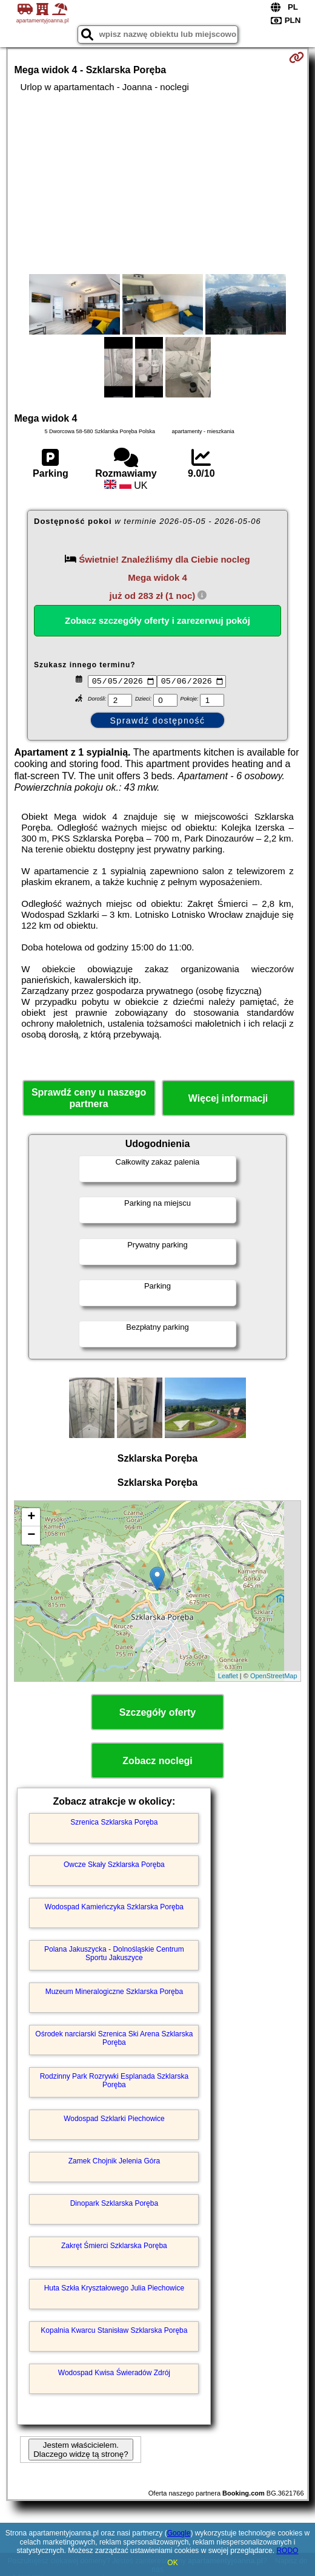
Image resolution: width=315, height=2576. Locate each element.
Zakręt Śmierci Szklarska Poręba (114, 2247)
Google (179, 2533)
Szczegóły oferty (157, 1713)
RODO (287, 2550)
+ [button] (31, 1518)
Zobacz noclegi (157, 1762)
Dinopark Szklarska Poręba (114, 2205)
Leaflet (228, 1677)
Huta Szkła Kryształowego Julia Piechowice (114, 2290)
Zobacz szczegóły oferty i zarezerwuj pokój (157, 620)
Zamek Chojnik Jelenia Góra (114, 2163)
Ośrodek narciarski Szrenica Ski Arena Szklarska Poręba (114, 2040)
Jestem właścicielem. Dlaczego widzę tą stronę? (80, 2451)
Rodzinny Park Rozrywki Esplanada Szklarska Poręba (114, 2082)
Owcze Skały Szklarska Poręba (114, 1866)
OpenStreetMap (273, 1677)
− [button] (31, 1537)
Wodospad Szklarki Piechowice (114, 2120)
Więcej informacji (228, 1100)
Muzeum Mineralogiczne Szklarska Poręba (114, 1993)
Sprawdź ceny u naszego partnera (88, 1100)
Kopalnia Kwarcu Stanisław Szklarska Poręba (114, 2332)
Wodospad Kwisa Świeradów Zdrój (114, 2374)
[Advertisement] (158, 183)
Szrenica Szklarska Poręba (114, 1824)
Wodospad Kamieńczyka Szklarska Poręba (114, 1908)
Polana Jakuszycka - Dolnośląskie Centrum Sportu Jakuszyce (114, 1955)
